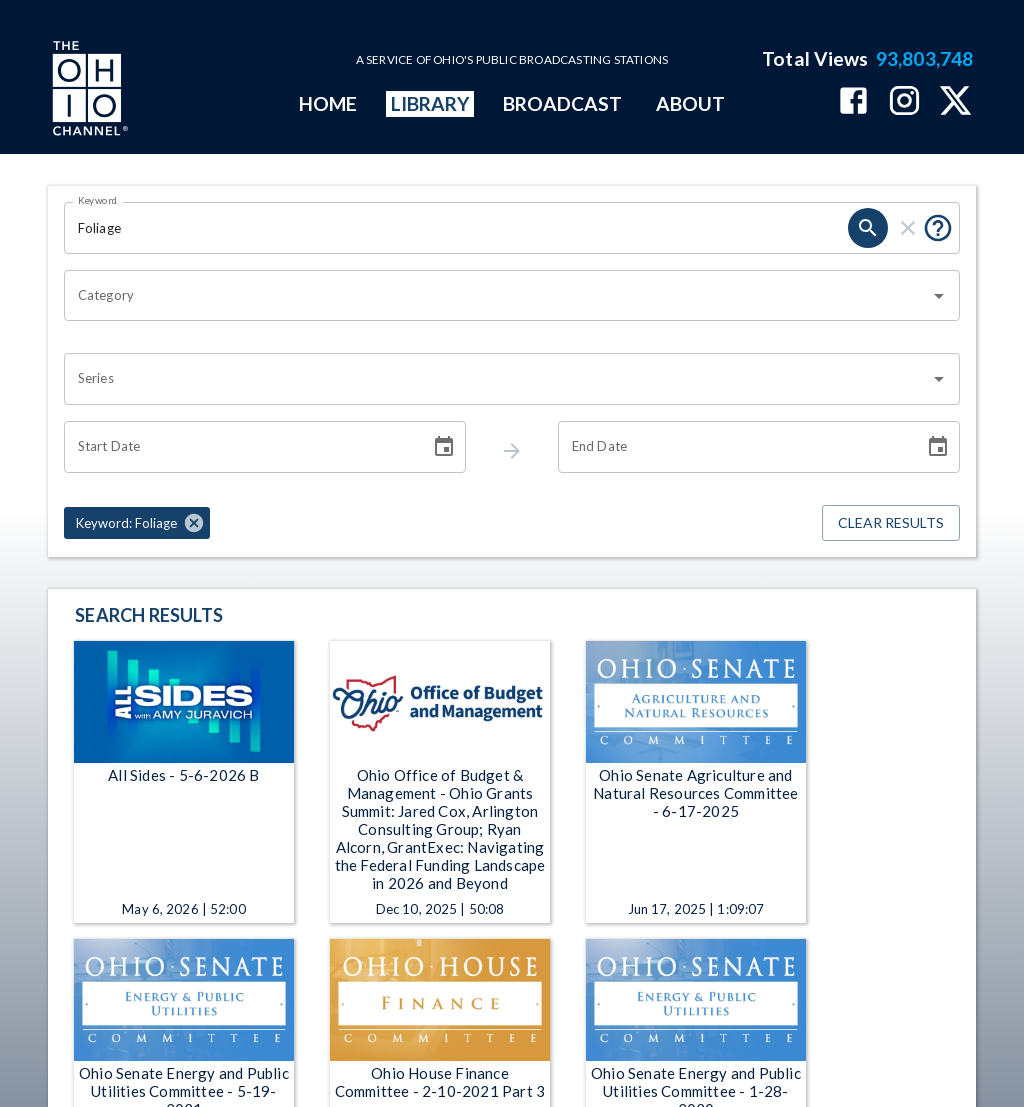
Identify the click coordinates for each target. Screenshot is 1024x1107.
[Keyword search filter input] (456, 228)
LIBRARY (430, 103)
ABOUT (690, 103)
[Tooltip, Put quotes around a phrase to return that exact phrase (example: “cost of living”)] (938, 228)
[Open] (939, 296)
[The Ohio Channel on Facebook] (853, 102)
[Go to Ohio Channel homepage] (88, 91)
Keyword (98, 200)
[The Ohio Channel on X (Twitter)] (955, 102)
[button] (137, 523)
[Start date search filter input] (240, 447)
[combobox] (497, 296)
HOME (328, 103)
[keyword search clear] (908, 228)
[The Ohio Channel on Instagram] (904, 102)
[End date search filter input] (734, 447)
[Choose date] (444, 447)
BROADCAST (563, 103)
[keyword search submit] (868, 228)
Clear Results (891, 523)
